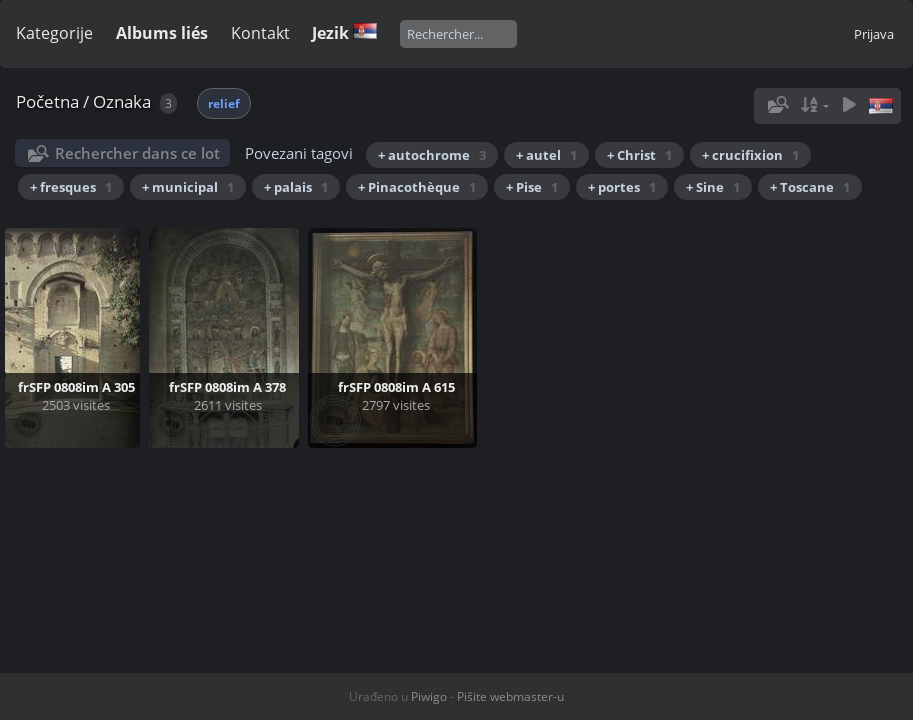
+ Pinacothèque (417, 187)
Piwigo (429, 696)
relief (224, 103)
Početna (47, 101)
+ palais (296, 187)
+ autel (546, 155)
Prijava (874, 34)
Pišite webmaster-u (510, 696)
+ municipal (188, 187)
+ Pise (532, 187)
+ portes (622, 187)
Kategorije (54, 33)
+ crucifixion (750, 155)
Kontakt (260, 33)
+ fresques (71, 187)
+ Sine (713, 187)
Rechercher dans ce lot (137, 153)
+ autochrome (432, 155)
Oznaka (122, 101)
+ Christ (639, 155)
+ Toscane (810, 187)
